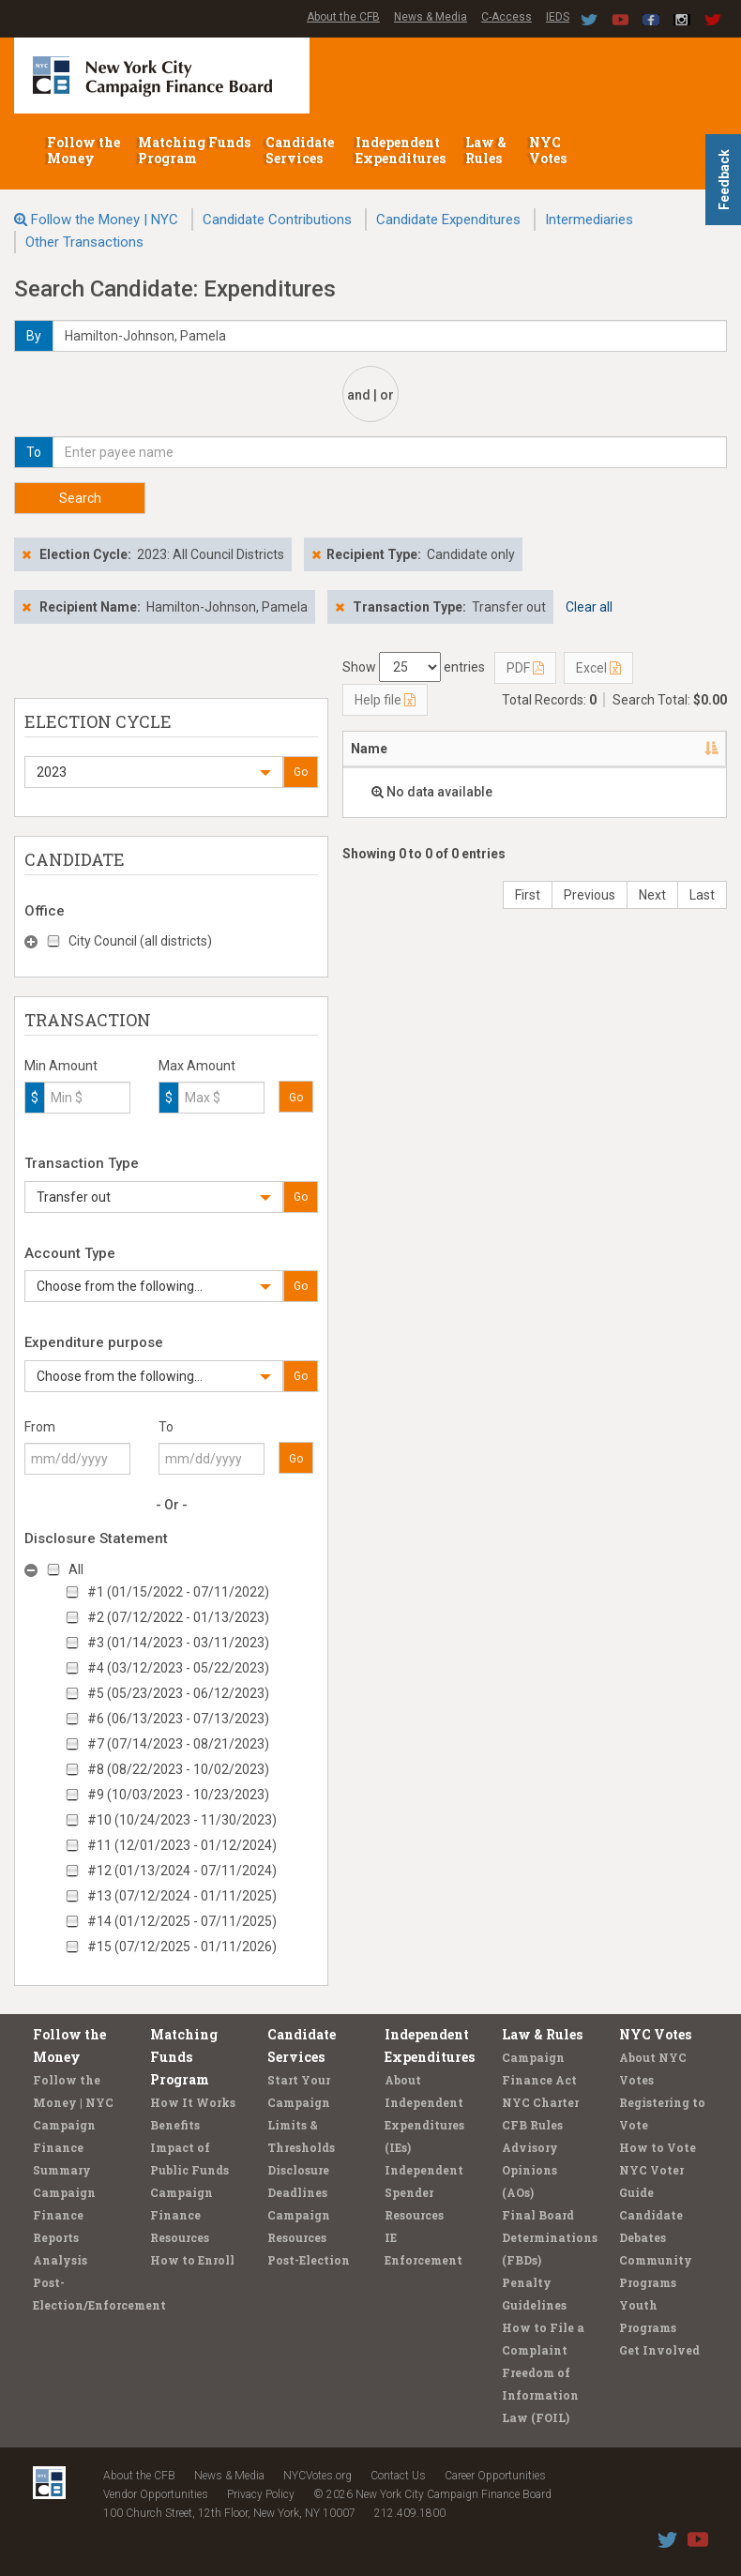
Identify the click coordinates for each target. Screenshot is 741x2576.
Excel (598, 667)
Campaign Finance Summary (64, 2147)
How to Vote (657, 2147)
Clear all (589, 606)
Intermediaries (589, 219)
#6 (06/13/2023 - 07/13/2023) (178, 1718)
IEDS (557, 16)
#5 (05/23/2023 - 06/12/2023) (178, 1693)
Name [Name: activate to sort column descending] (369, 748)
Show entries (413, 667)
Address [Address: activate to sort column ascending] (453, 748)
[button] (153, 772)
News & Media (430, 16)
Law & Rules (486, 150)
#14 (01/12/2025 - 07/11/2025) (182, 1921)
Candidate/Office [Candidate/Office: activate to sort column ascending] (572, 748)
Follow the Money (83, 150)
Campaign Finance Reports (64, 2215)
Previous (589, 894)
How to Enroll (192, 2259)
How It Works (192, 2102)
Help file (385, 699)
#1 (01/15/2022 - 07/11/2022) (178, 1591)
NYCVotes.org (317, 2475)
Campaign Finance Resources (181, 2215)
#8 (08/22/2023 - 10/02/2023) (178, 1769)
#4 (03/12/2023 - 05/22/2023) (178, 1667)
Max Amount (197, 1065)
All (75, 1569)
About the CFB (343, 16)
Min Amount (61, 1065)
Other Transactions (84, 242)
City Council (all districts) (140, 940)
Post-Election (308, 2259)
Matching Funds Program (194, 150)
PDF (525, 667)
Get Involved (659, 2349)
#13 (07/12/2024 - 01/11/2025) (182, 1895)
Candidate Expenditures (448, 219)
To (166, 1426)
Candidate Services (299, 150)
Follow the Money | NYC (104, 219)
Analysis (60, 2259)
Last (702, 894)
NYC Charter (540, 2102)
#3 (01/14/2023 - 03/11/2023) (178, 1642)
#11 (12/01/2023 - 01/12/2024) (182, 1845)
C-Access (506, 16)
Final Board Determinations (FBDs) (549, 2237)
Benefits (175, 2124)
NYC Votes (549, 150)
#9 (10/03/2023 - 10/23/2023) (178, 1794)
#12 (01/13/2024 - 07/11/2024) (182, 1870)
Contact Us (398, 2475)
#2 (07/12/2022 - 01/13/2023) (178, 1617)
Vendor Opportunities (155, 2494)
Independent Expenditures (401, 150)
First (527, 894)
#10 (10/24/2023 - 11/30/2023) (182, 1819)
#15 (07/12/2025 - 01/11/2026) (182, 1946)
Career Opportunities (495, 2475)
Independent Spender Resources (424, 2192)
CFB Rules (532, 2124)
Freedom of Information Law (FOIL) (540, 2395)
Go (301, 772)
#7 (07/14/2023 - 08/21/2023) (178, 1743)
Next (652, 894)
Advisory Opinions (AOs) (530, 2170)
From (39, 1426)
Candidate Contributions (277, 219)
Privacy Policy (261, 2494)
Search (80, 498)
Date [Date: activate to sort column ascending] (679, 748)
